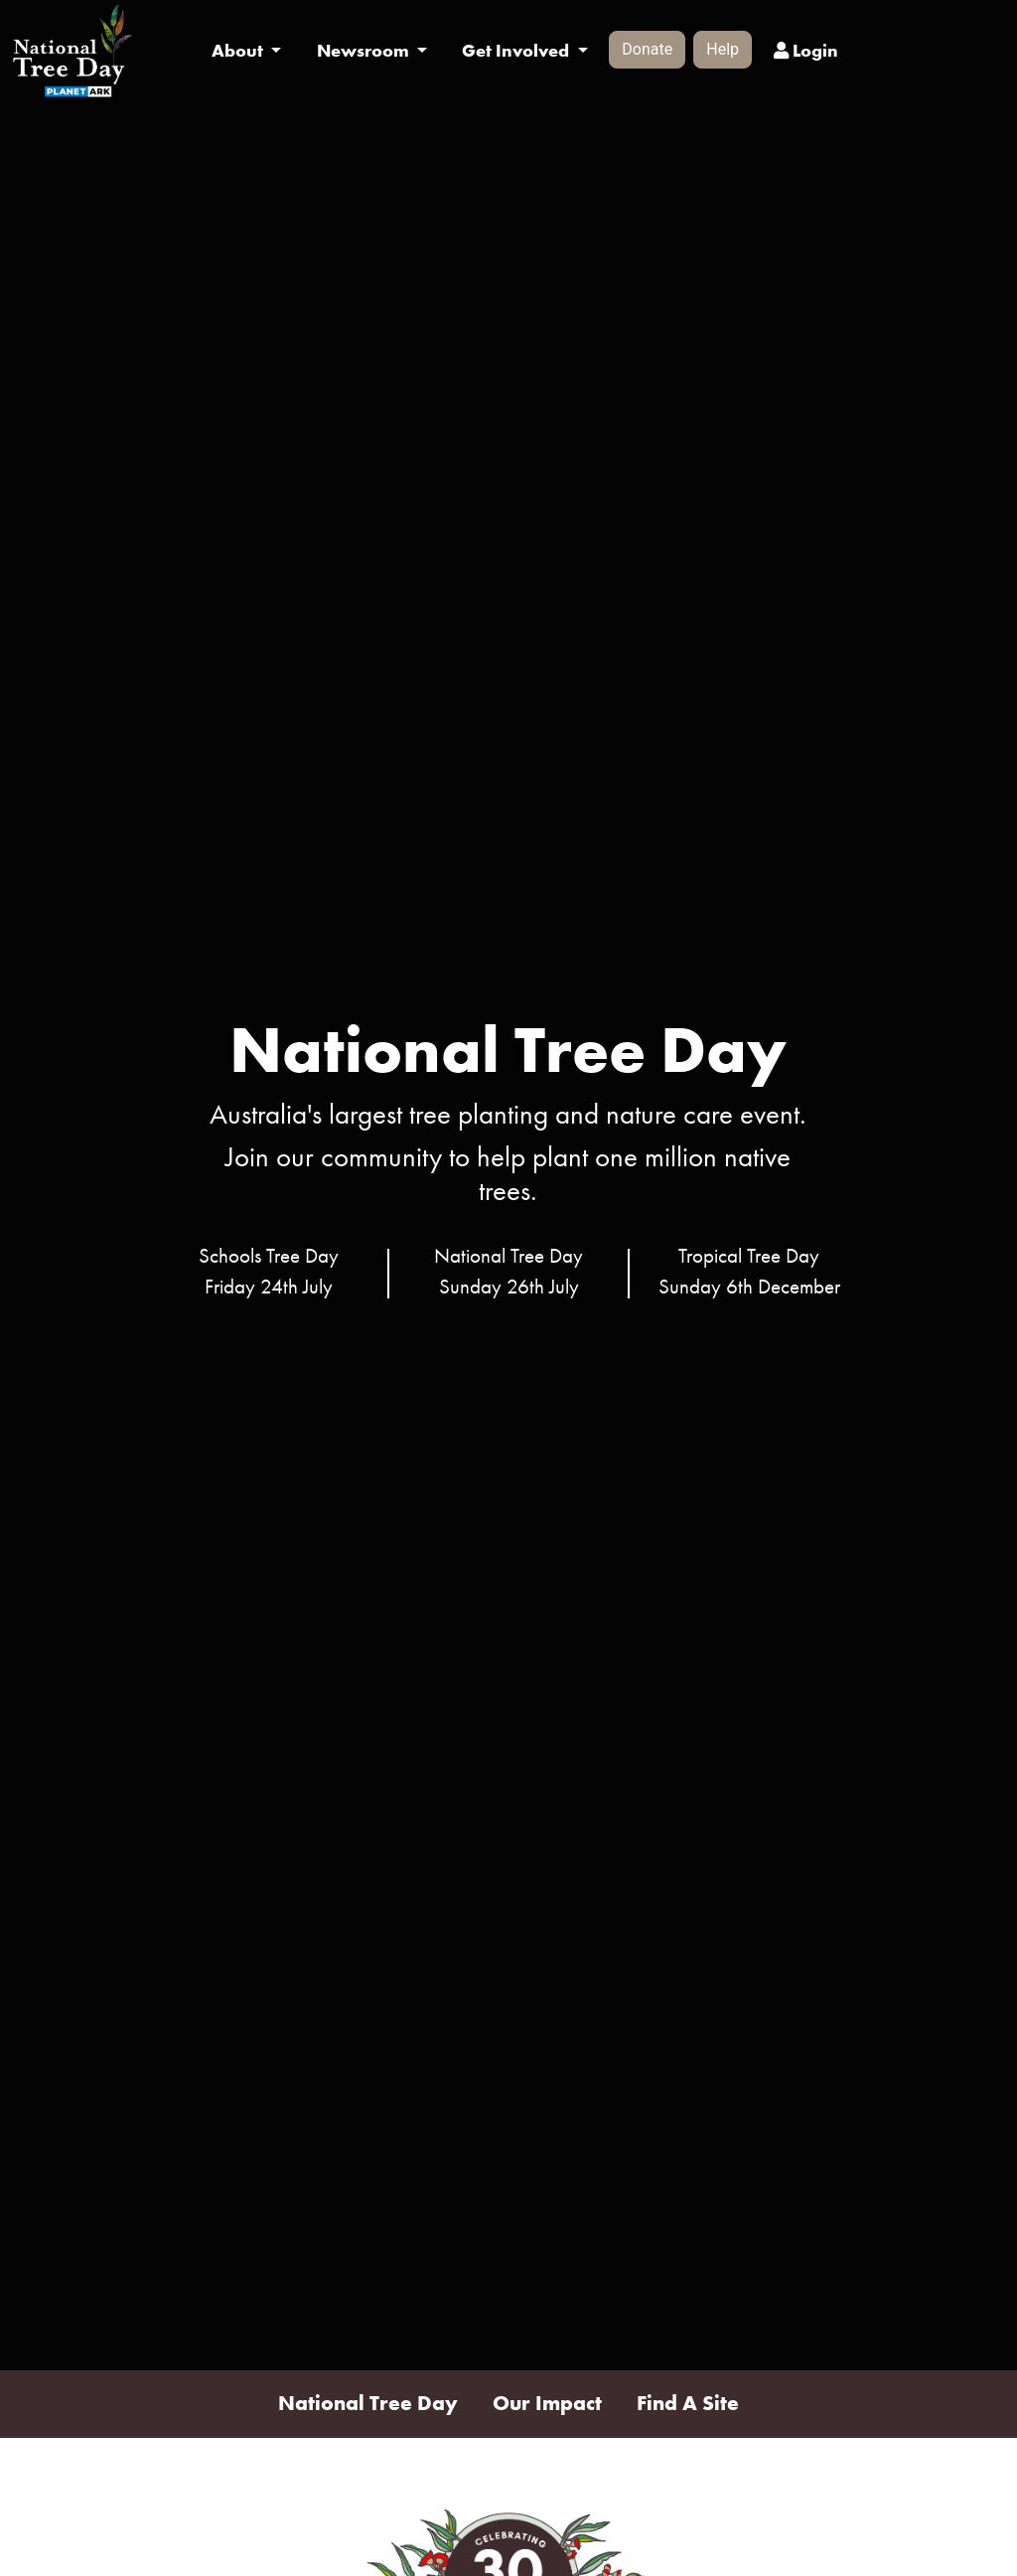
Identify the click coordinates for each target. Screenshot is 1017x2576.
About (239, 51)
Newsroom (365, 51)
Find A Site (688, 2403)
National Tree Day (368, 2403)
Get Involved (517, 51)
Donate (647, 49)
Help (722, 49)
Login (806, 51)
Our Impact (547, 2403)
